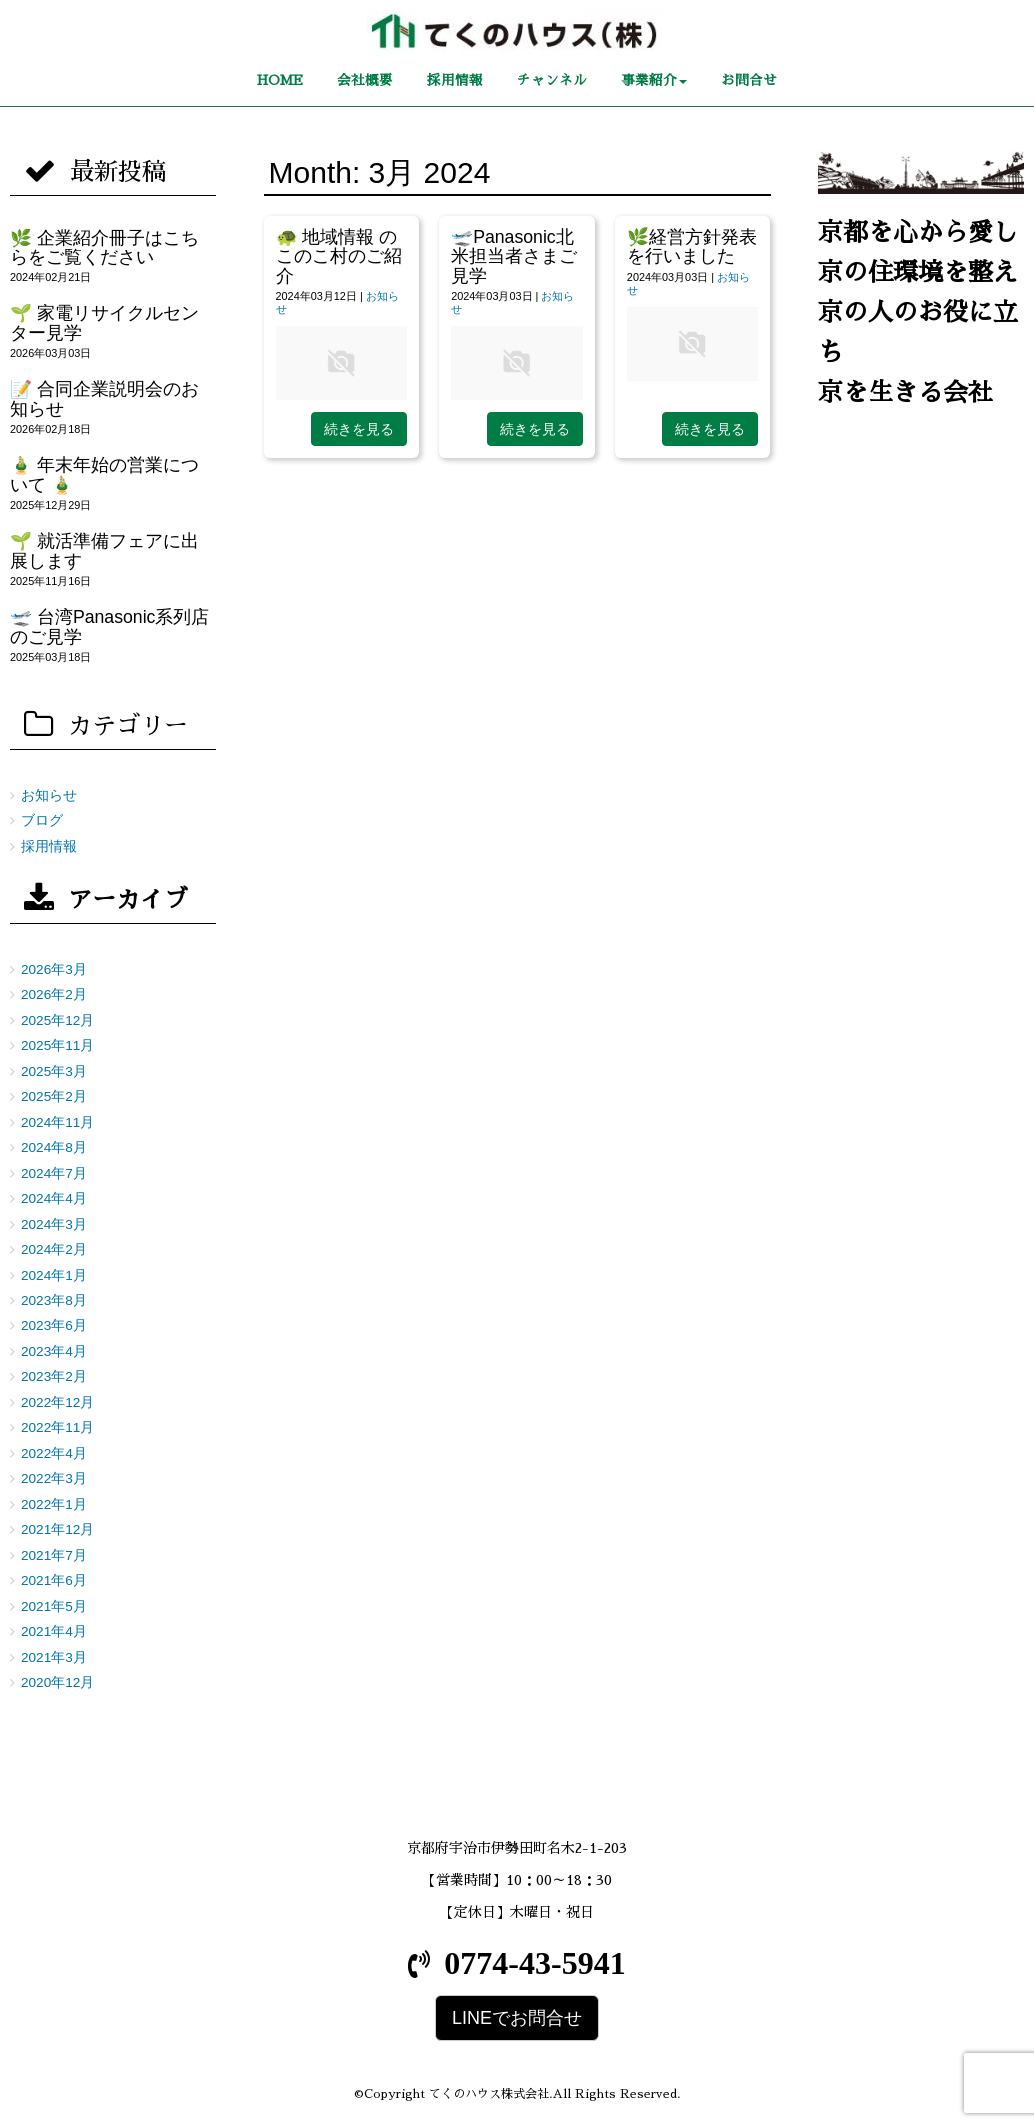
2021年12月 (57, 1529)
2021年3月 (54, 1657)
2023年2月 (54, 1376)
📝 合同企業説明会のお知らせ (104, 398)
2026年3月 (54, 969)
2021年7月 (54, 1555)
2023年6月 (54, 1325)
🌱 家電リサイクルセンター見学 (104, 322)
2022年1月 (54, 1504)
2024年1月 (54, 1275)
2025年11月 (57, 1045)
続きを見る (359, 429)
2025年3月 (54, 1071)
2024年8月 (54, 1147)
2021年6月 (54, 1580)
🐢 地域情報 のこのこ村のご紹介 (339, 256)
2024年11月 (57, 1122)
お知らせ (49, 795)
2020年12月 (57, 1682)
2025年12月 (57, 1020)
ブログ (42, 820)
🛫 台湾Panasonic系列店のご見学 (109, 626)
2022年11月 (57, 1427)
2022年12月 (57, 1402)
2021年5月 (54, 1606)
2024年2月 (54, 1249)
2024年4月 (54, 1198)
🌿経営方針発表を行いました (692, 246)
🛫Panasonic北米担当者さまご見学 (514, 256)
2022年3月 (54, 1478)
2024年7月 (54, 1173)
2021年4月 (54, 1631)
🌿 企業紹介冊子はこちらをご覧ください (104, 247)
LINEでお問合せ (517, 2018)
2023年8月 (54, 1300)
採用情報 (49, 846)
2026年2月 (54, 994)
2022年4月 (54, 1453)
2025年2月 (54, 1096)
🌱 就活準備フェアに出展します (104, 550)
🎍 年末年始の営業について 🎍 (104, 474)
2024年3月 (54, 1224)
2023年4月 (54, 1351)
